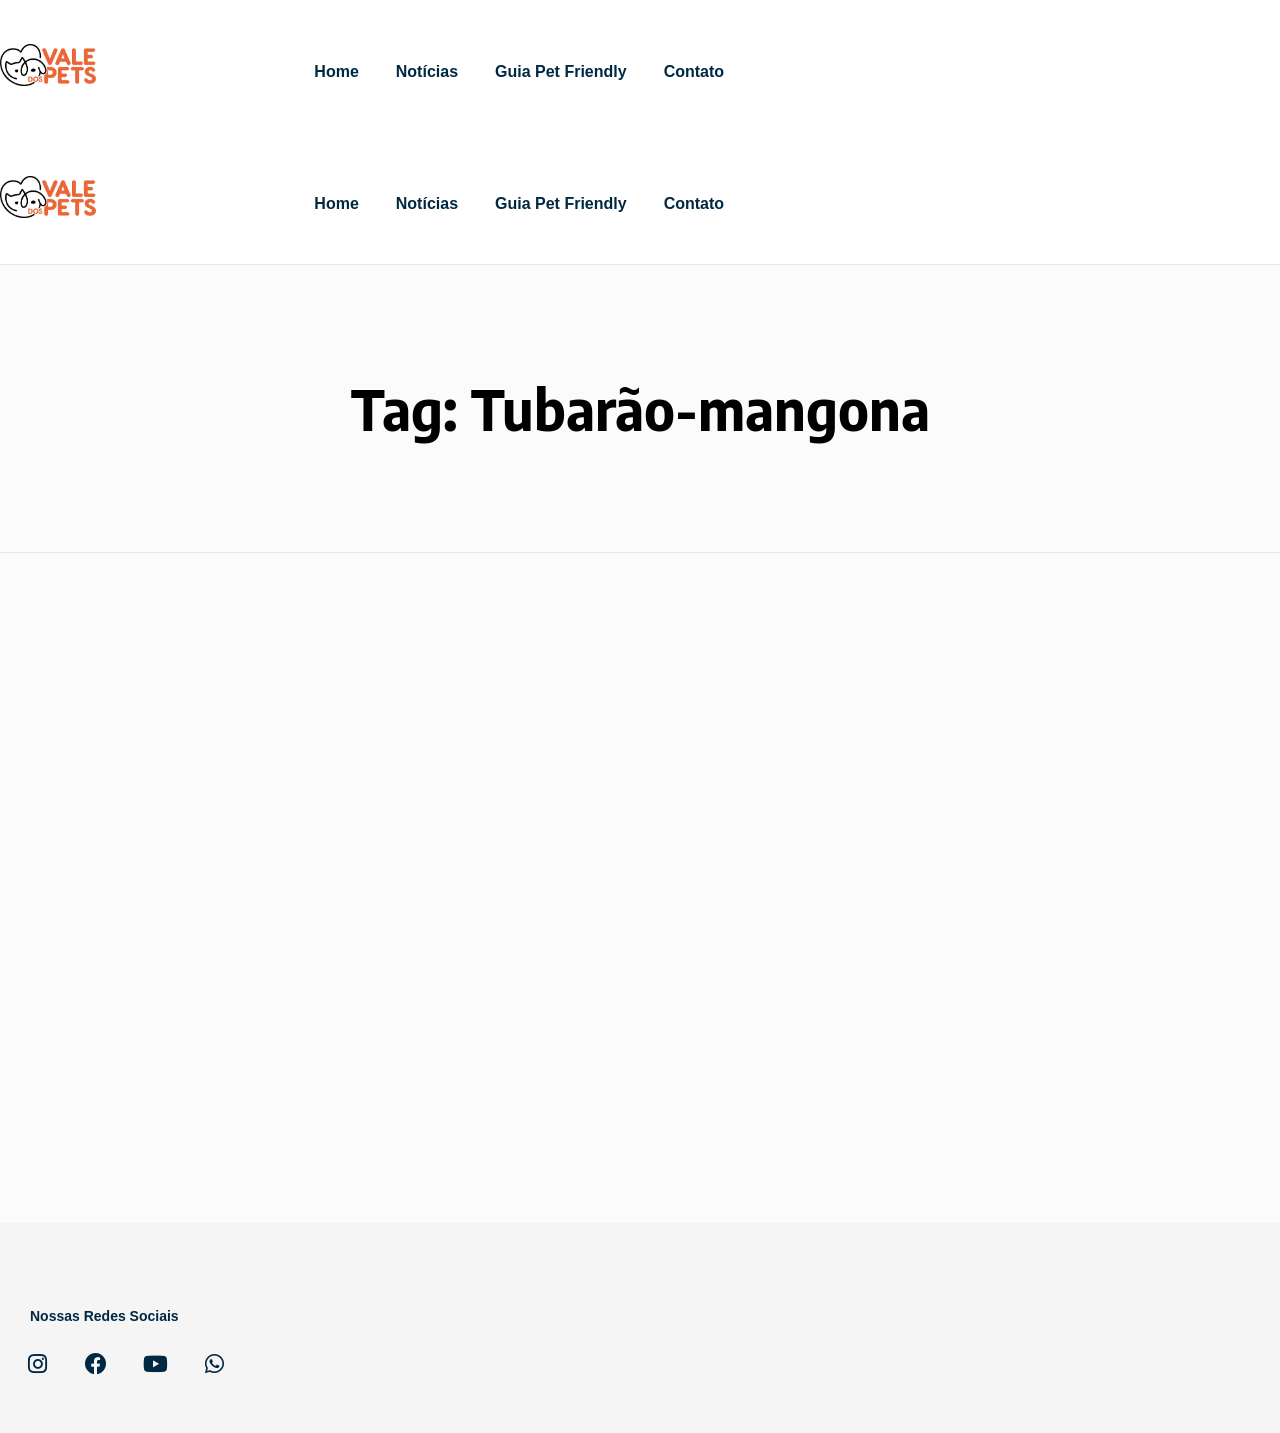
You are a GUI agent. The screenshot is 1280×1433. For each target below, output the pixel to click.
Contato (694, 71)
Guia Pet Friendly (561, 71)
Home (336, 71)
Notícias (427, 71)
